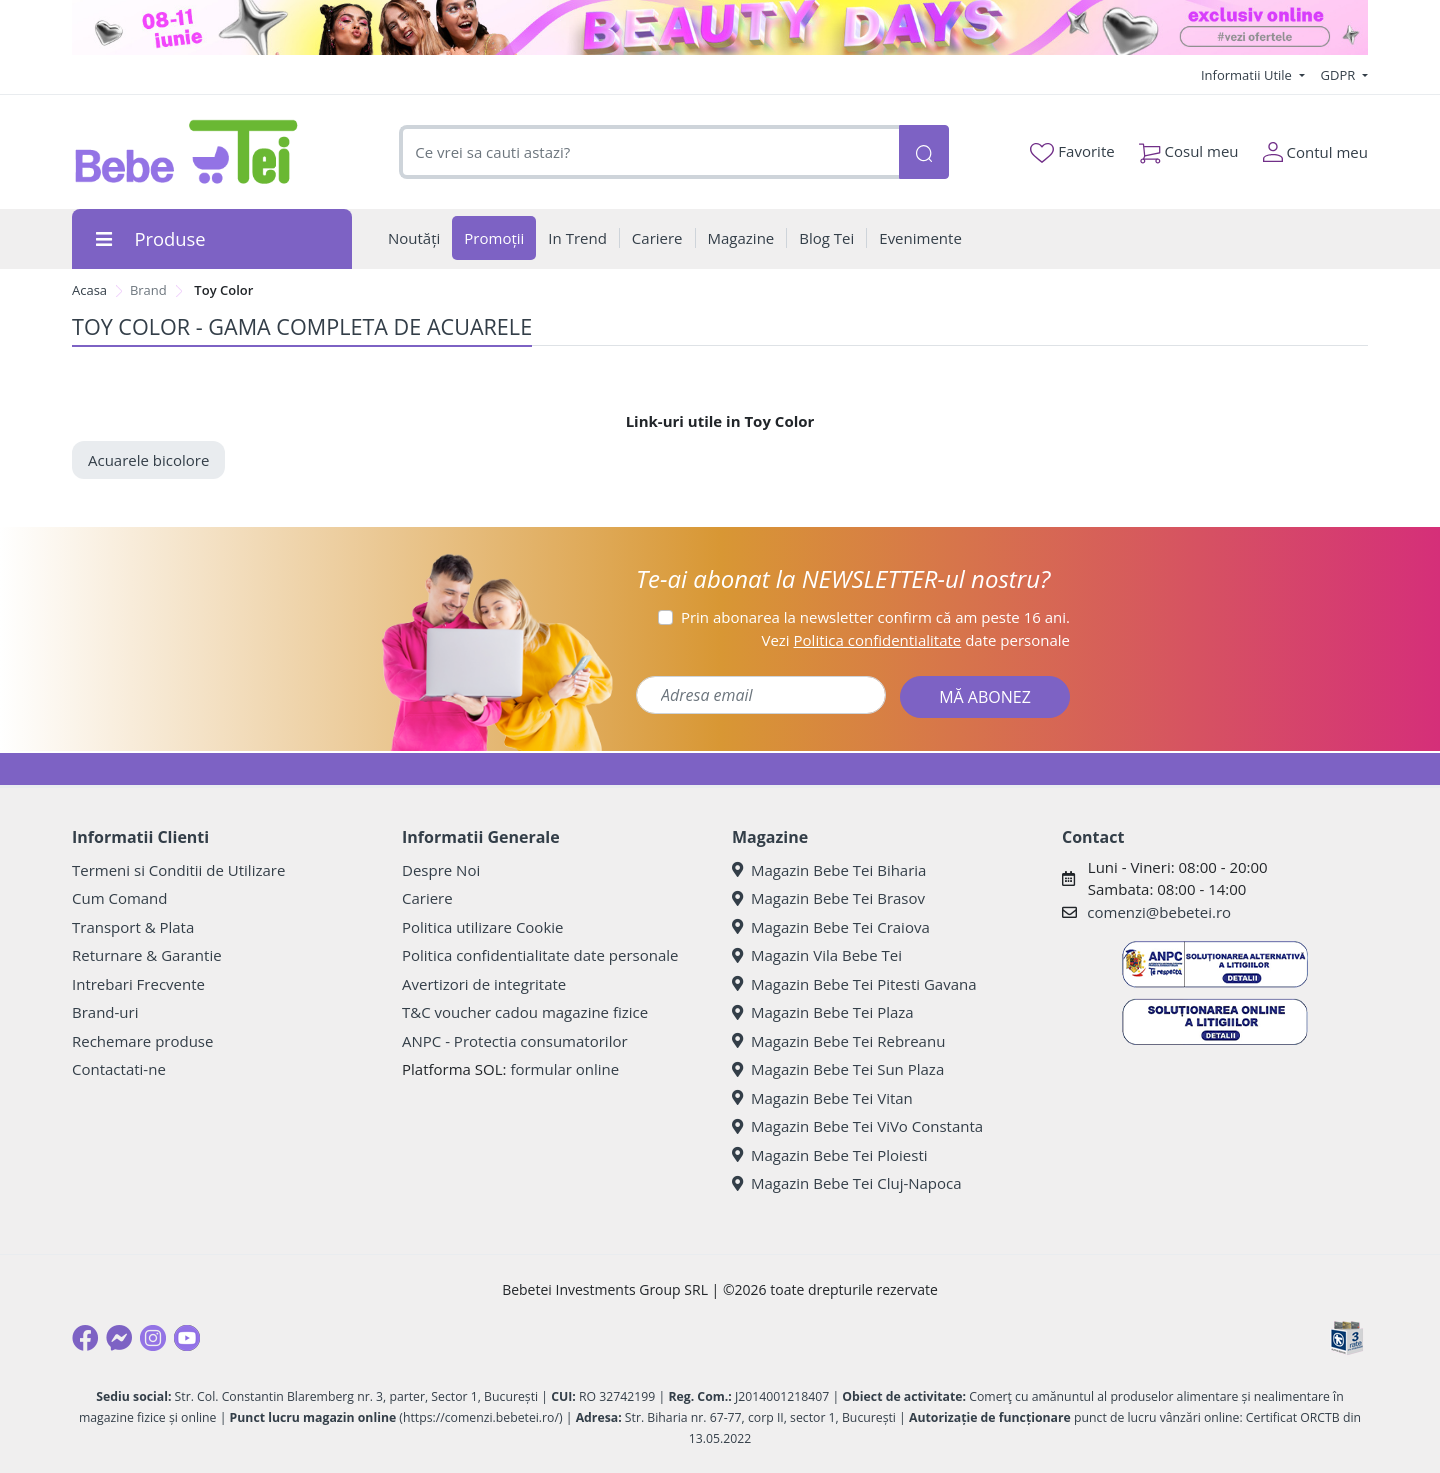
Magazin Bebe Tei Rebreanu (838, 1041)
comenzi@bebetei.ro (1159, 912)
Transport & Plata (133, 927)
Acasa (89, 290)
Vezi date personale (915, 640)
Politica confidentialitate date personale (540, 955)
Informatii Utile (1248, 75)
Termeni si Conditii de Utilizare (178, 870)
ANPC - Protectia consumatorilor (515, 1041)
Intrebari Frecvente (138, 984)
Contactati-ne (119, 1069)
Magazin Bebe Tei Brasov (828, 898)
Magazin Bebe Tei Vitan (822, 1098)
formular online (564, 1069)
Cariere (427, 898)
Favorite (1072, 152)
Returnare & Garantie (147, 955)
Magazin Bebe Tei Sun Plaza (838, 1069)
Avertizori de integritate (484, 984)
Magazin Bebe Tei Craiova (831, 927)
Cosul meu (1189, 147)
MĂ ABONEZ (985, 697)
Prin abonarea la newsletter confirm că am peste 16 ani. (875, 617)
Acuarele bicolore (148, 460)
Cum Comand (120, 898)
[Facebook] (85, 1338)
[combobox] (649, 152)
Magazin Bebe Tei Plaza (823, 1012)
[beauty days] (720, 27)
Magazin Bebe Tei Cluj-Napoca (847, 1183)
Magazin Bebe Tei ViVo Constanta (857, 1126)
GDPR (1340, 75)
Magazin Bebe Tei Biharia (829, 870)
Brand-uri (105, 1012)
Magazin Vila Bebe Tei (817, 955)
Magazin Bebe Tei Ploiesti (830, 1155)
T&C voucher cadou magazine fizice (525, 1012)
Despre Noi (441, 870)
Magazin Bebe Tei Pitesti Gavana (854, 984)
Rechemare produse (142, 1041)
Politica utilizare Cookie (482, 927)
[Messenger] (119, 1338)
